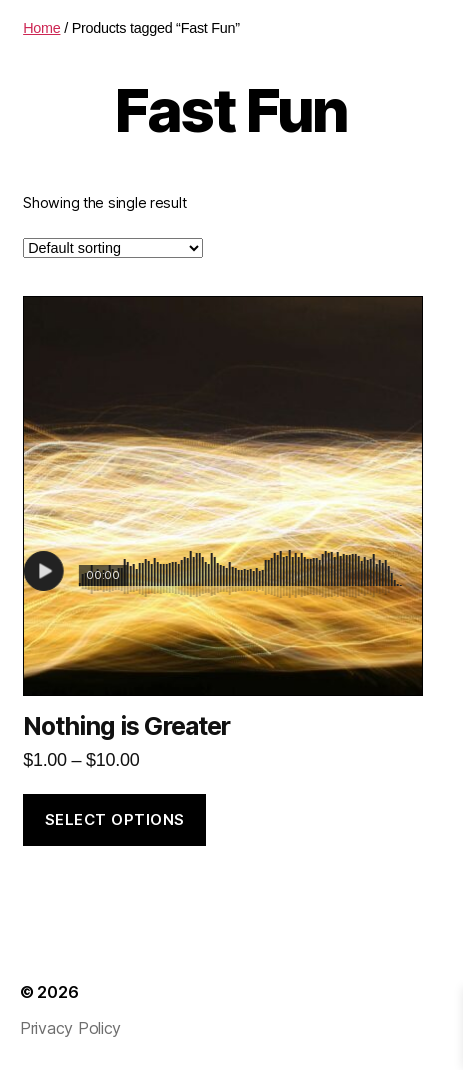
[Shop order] (113, 248)
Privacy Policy (70, 1028)
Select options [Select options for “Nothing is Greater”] (115, 819)
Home (41, 28)
